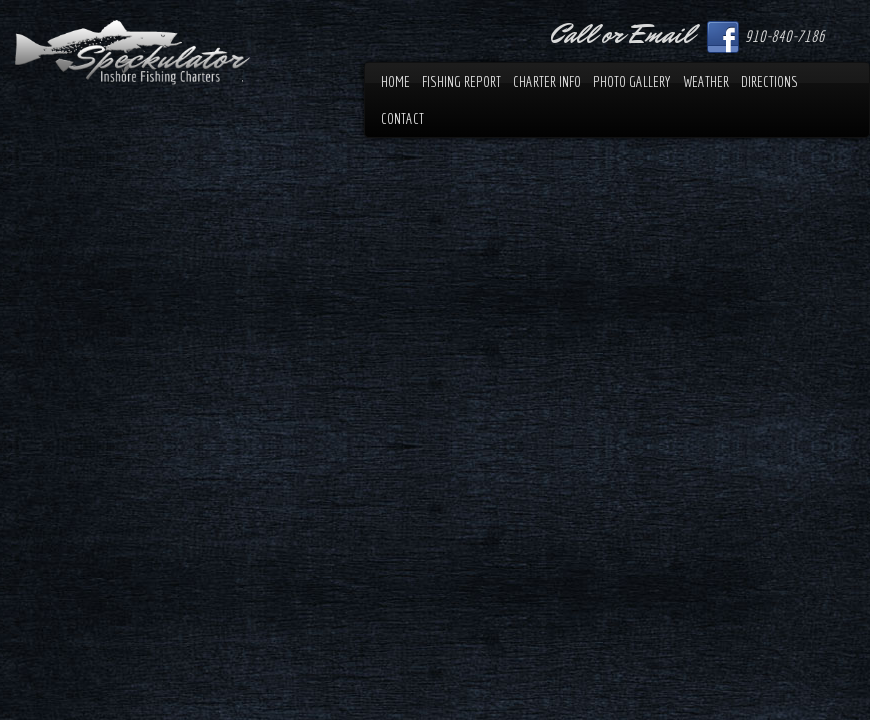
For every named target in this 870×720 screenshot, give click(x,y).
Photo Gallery (632, 81)
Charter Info (547, 81)
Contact (402, 118)
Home (395, 81)
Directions (769, 81)
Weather (706, 81)
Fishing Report (461, 81)
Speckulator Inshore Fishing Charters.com (132, 52)
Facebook (723, 37)
